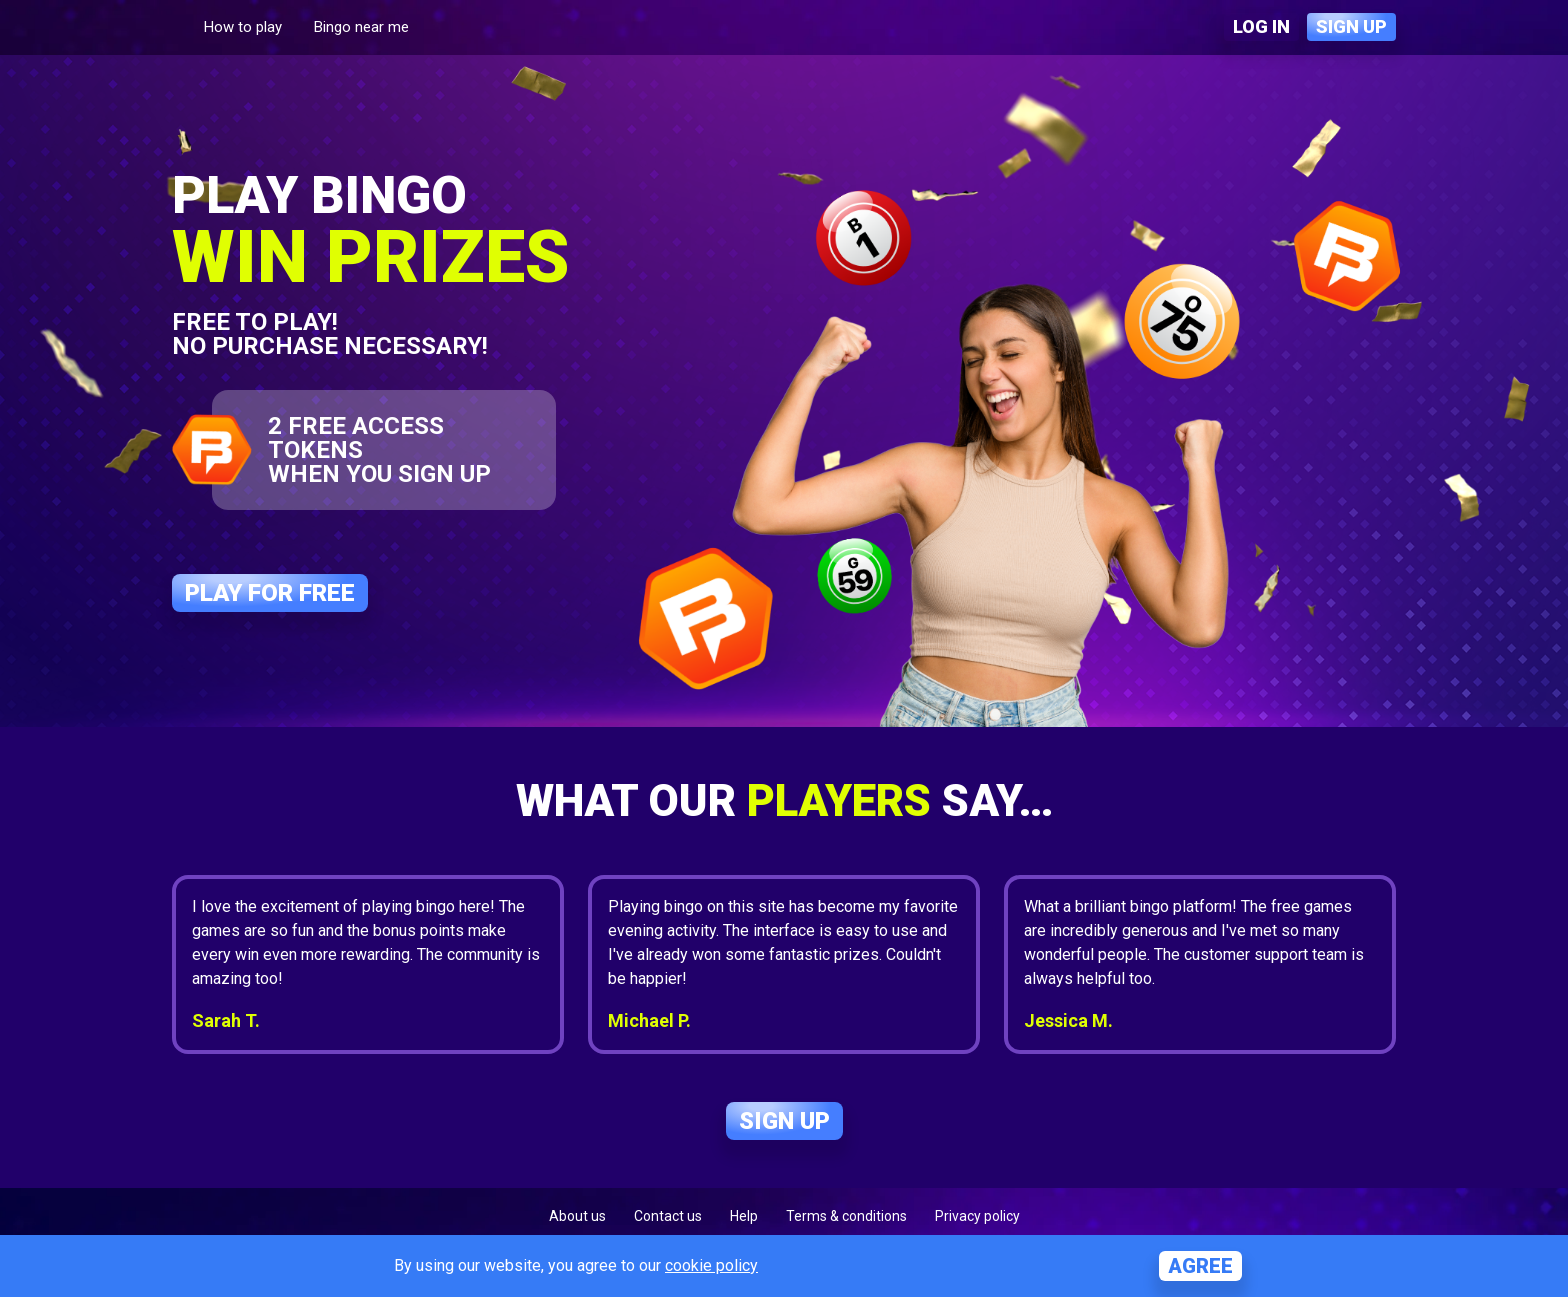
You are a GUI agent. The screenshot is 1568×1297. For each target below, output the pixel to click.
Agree (1200, 1266)
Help (744, 1216)
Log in (1261, 26)
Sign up (1351, 26)
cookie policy (711, 1265)
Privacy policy (977, 1216)
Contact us (668, 1216)
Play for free (270, 593)
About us (577, 1216)
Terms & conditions (846, 1216)
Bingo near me (361, 27)
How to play (243, 27)
